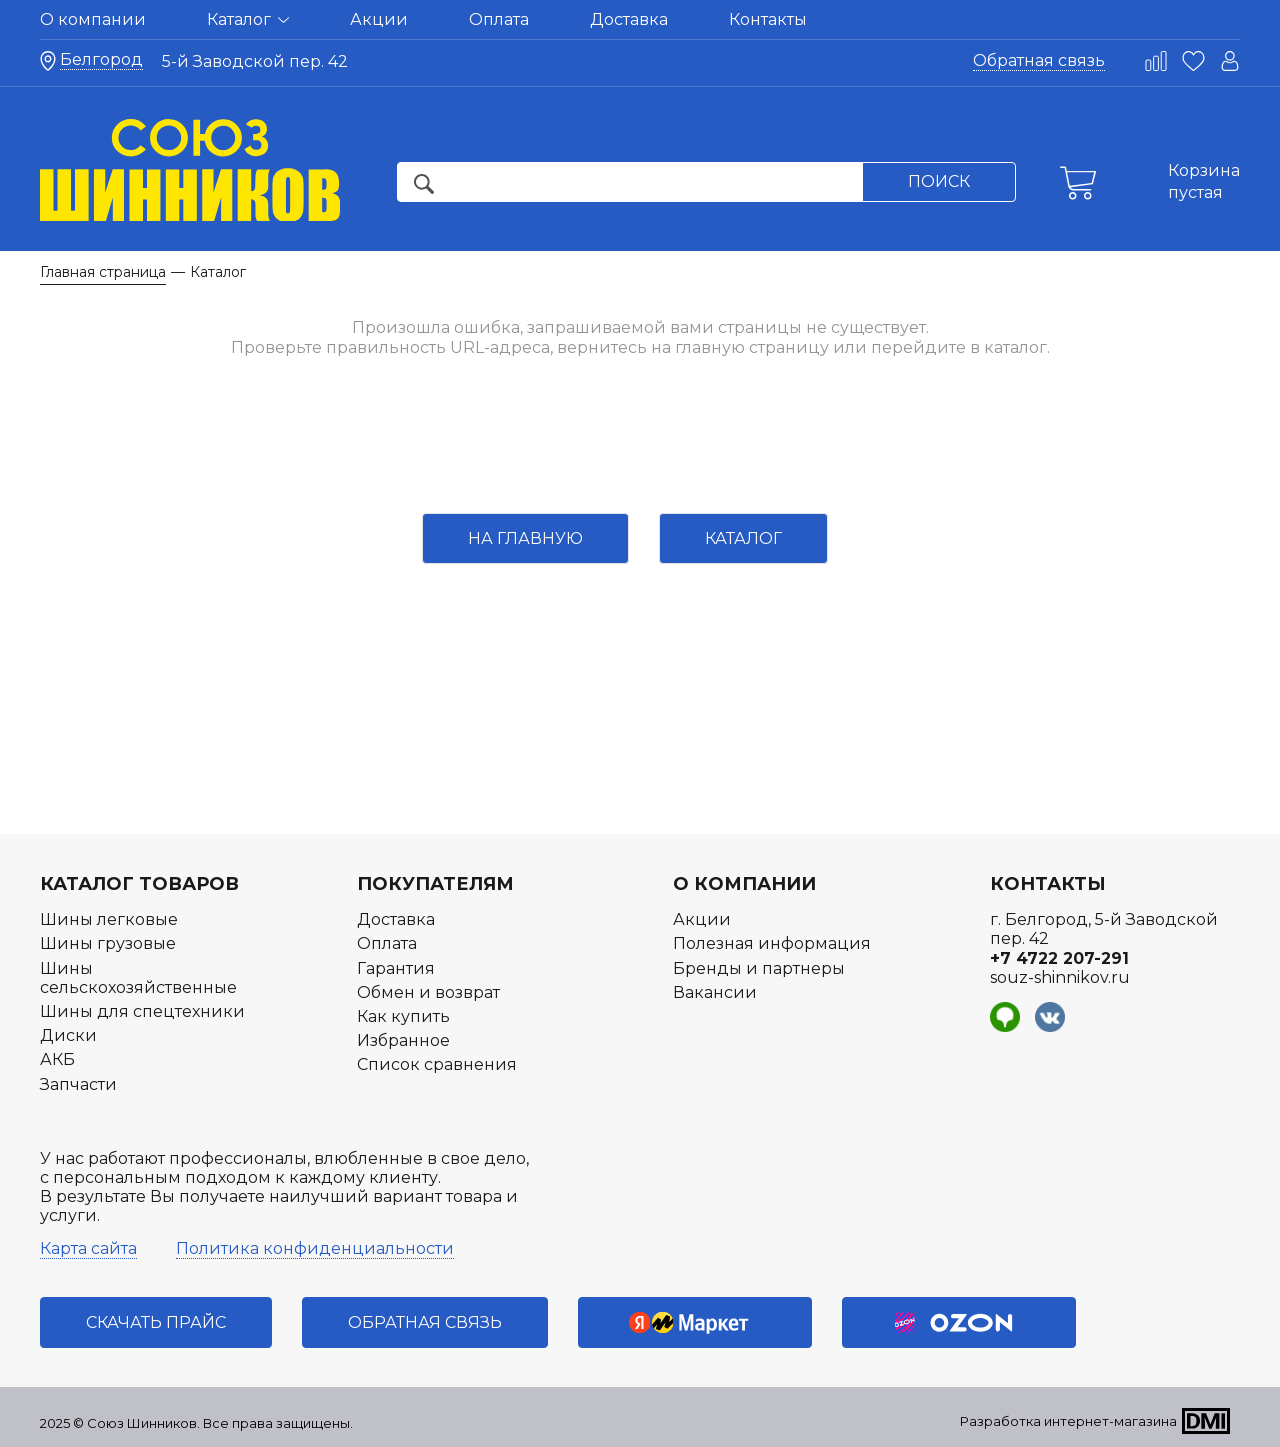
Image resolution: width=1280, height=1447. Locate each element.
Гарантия (396, 968)
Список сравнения (437, 1064)
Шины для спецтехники (142, 1011)
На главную (525, 538)
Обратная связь (1039, 60)
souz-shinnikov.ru (1060, 977)
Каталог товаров (139, 884)
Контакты (768, 19)
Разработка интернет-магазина (1068, 1421)
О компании (93, 19)
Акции (379, 19)
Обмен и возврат (428, 992)
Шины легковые (109, 919)
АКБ (57, 1059)
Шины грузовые (108, 943)
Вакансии (715, 992)
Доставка (629, 19)
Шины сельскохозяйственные (138, 978)
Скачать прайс (156, 1322)
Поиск (939, 181)
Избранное (403, 1040)
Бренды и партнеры (759, 968)
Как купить (403, 1016)
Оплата (499, 19)
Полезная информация (772, 943)
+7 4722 (1059, 958)
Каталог (248, 19)
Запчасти (78, 1084)
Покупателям (435, 884)
